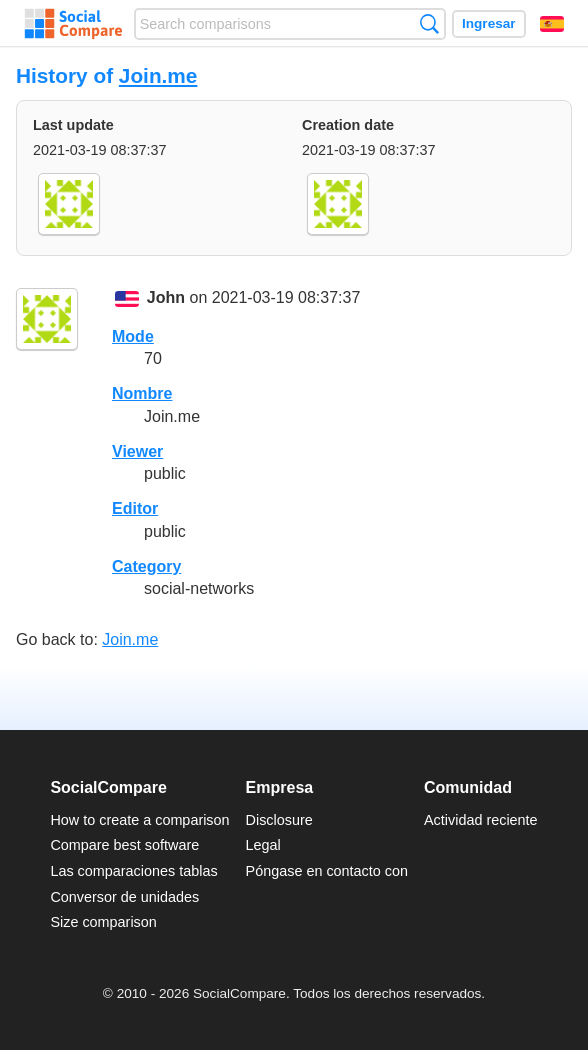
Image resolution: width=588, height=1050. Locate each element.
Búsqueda (429, 23)
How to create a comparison (139, 820)
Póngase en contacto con (327, 871)
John (166, 298)
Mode (133, 336)
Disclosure (279, 820)
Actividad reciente (481, 820)
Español (552, 24)
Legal (263, 845)
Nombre (142, 393)
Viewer (137, 451)
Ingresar (489, 23)
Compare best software (124, 845)
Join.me (158, 75)
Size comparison (103, 922)
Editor (135, 508)
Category (146, 566)
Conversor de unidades (124, 897)
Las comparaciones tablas (133, 871)
